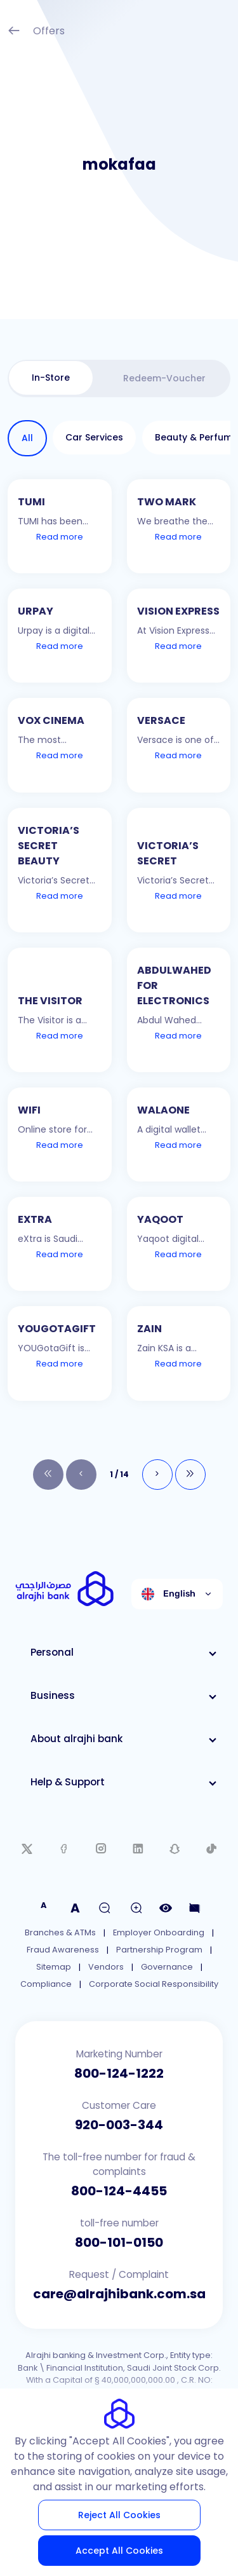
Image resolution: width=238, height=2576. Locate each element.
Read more (59, 536)
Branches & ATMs (60, 1932)
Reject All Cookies (119, 2515)
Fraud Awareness (63, 1949)
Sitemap (53, 1966)
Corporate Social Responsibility (153, 1984)
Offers (36, 32)
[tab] (51, 378)
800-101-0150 (119, 2242)
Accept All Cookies (119, 2550)
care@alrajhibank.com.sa (119, 2294)
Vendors (106, 1966)
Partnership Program (159, 1949)
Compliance (46, 1984)
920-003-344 (119, 2125)
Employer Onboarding (158, 1932)
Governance (167, 1966)
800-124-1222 (119, 2073)
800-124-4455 (119, 2191)
